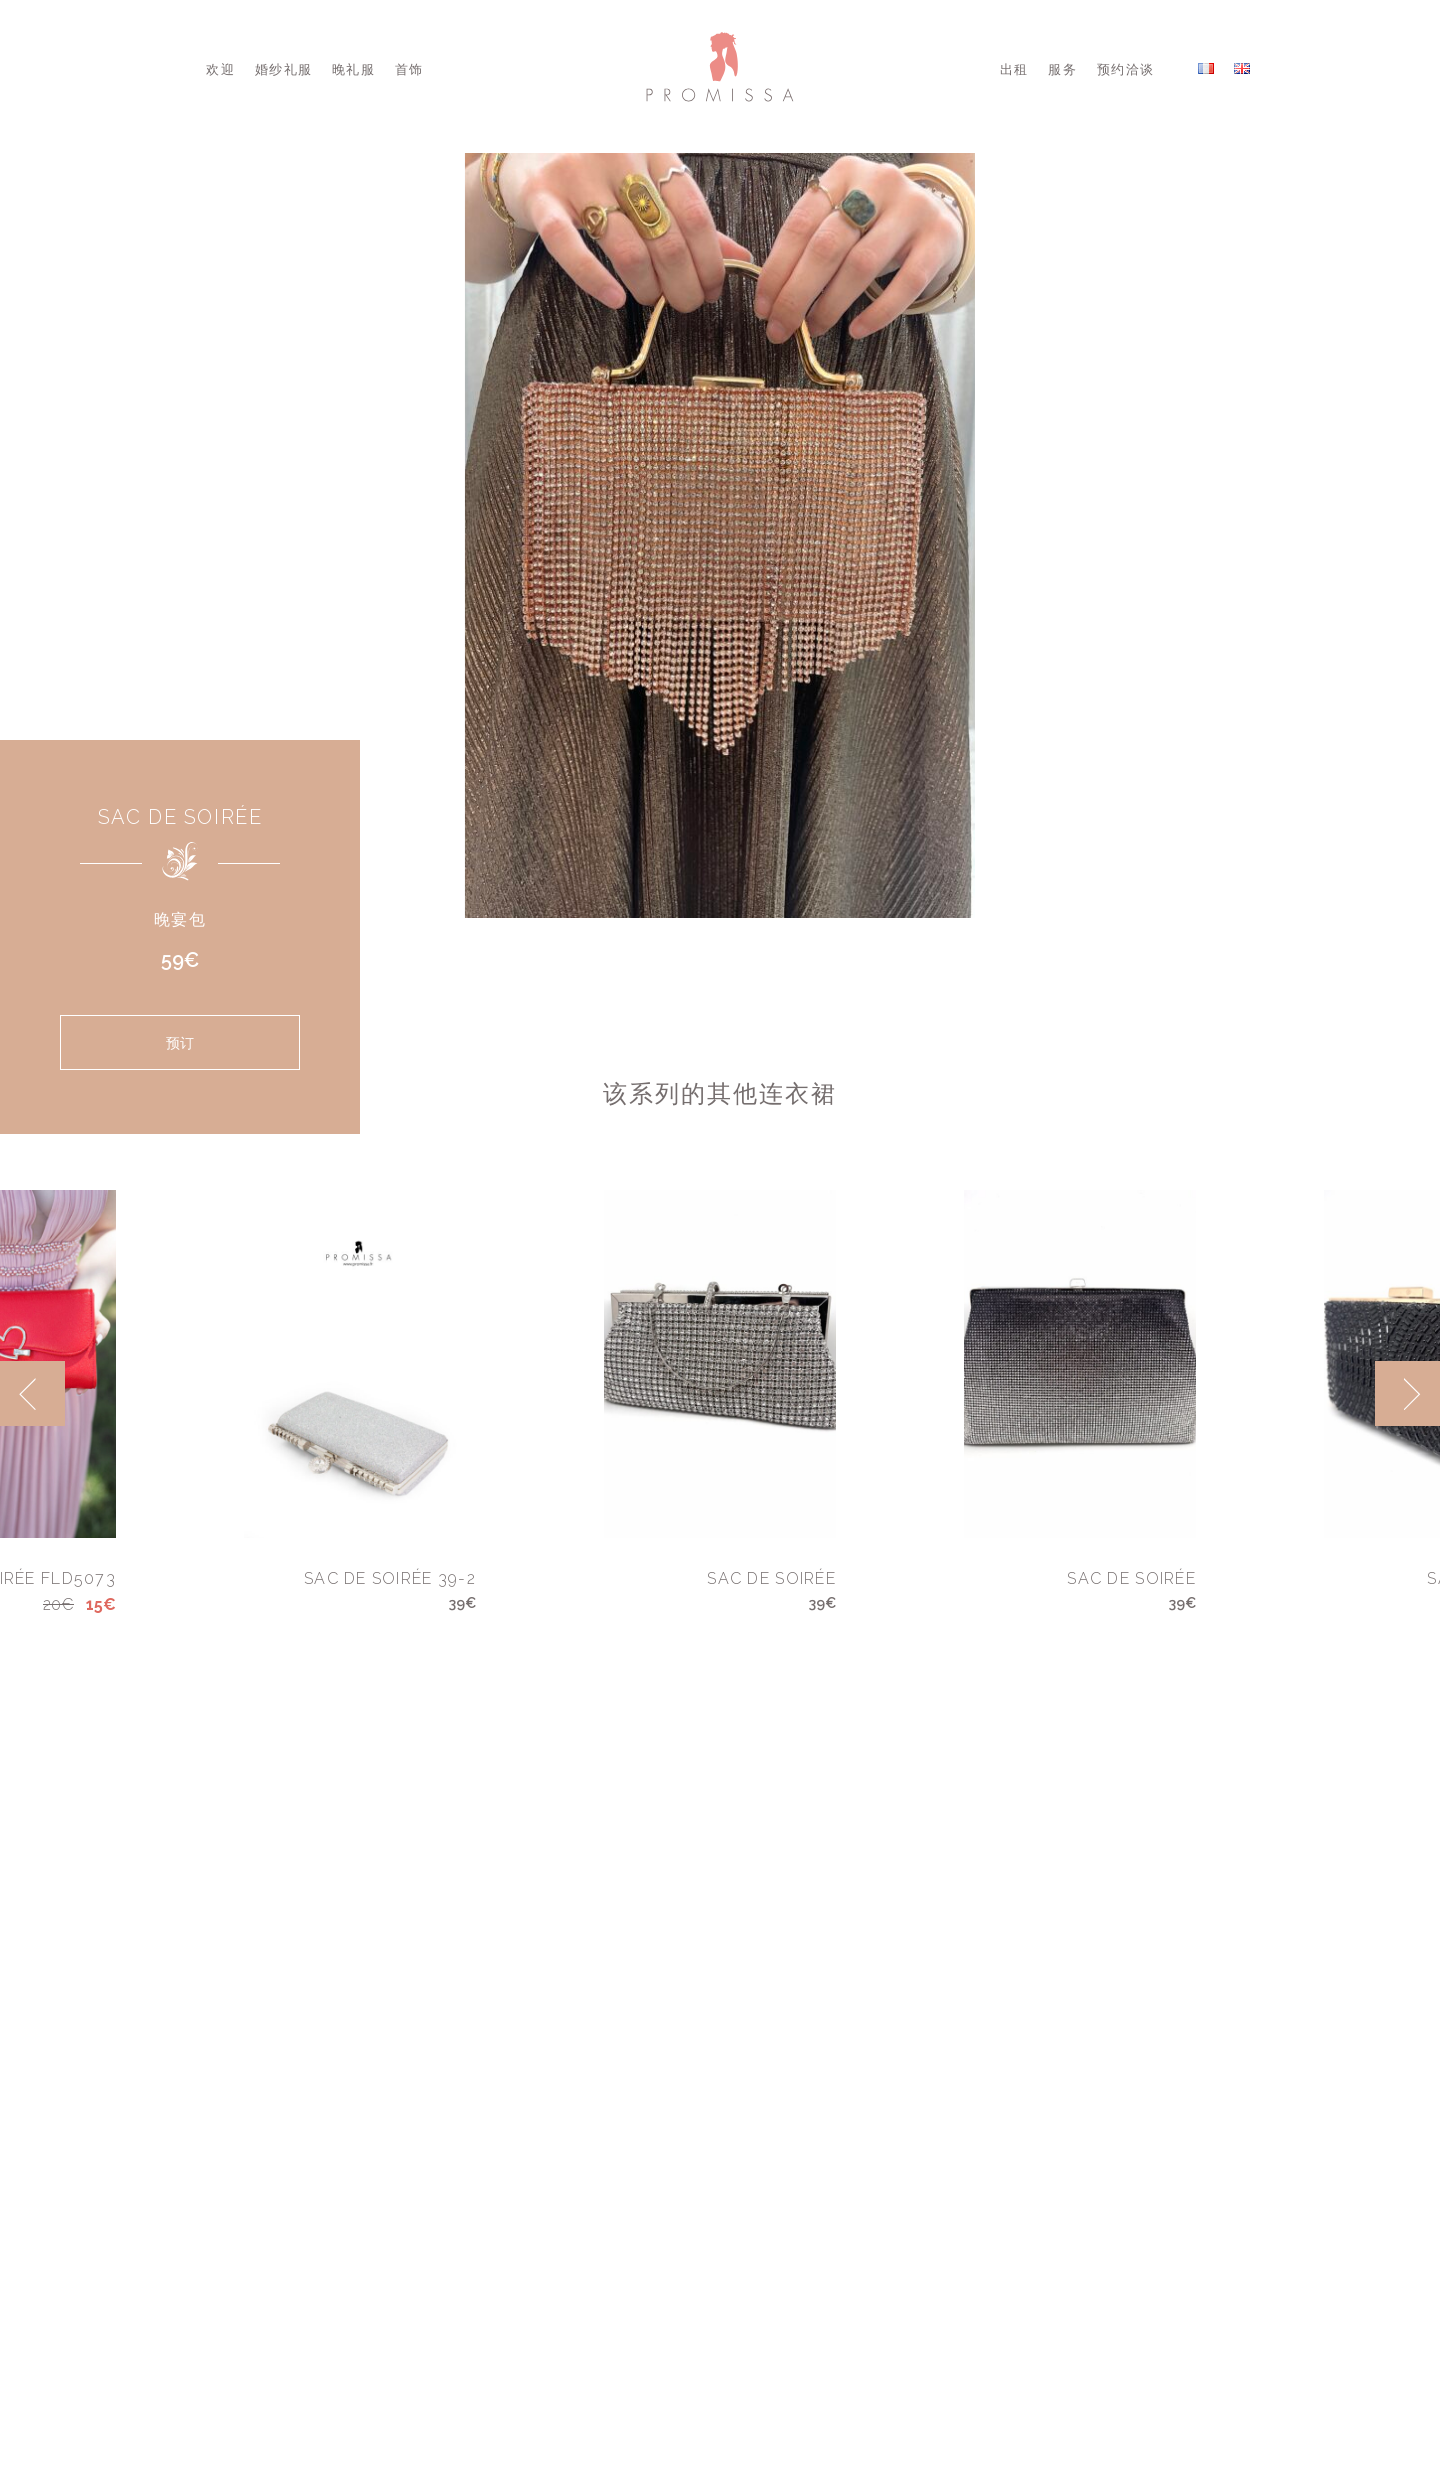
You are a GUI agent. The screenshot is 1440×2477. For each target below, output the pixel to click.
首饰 (409, 69)
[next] (1407, 1393)
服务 (1062, 69)
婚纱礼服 (283, 69)
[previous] (32, 1393)
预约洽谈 (1125, 69)
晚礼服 (353, 69)
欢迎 (220, 69)
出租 (1014, 69)
